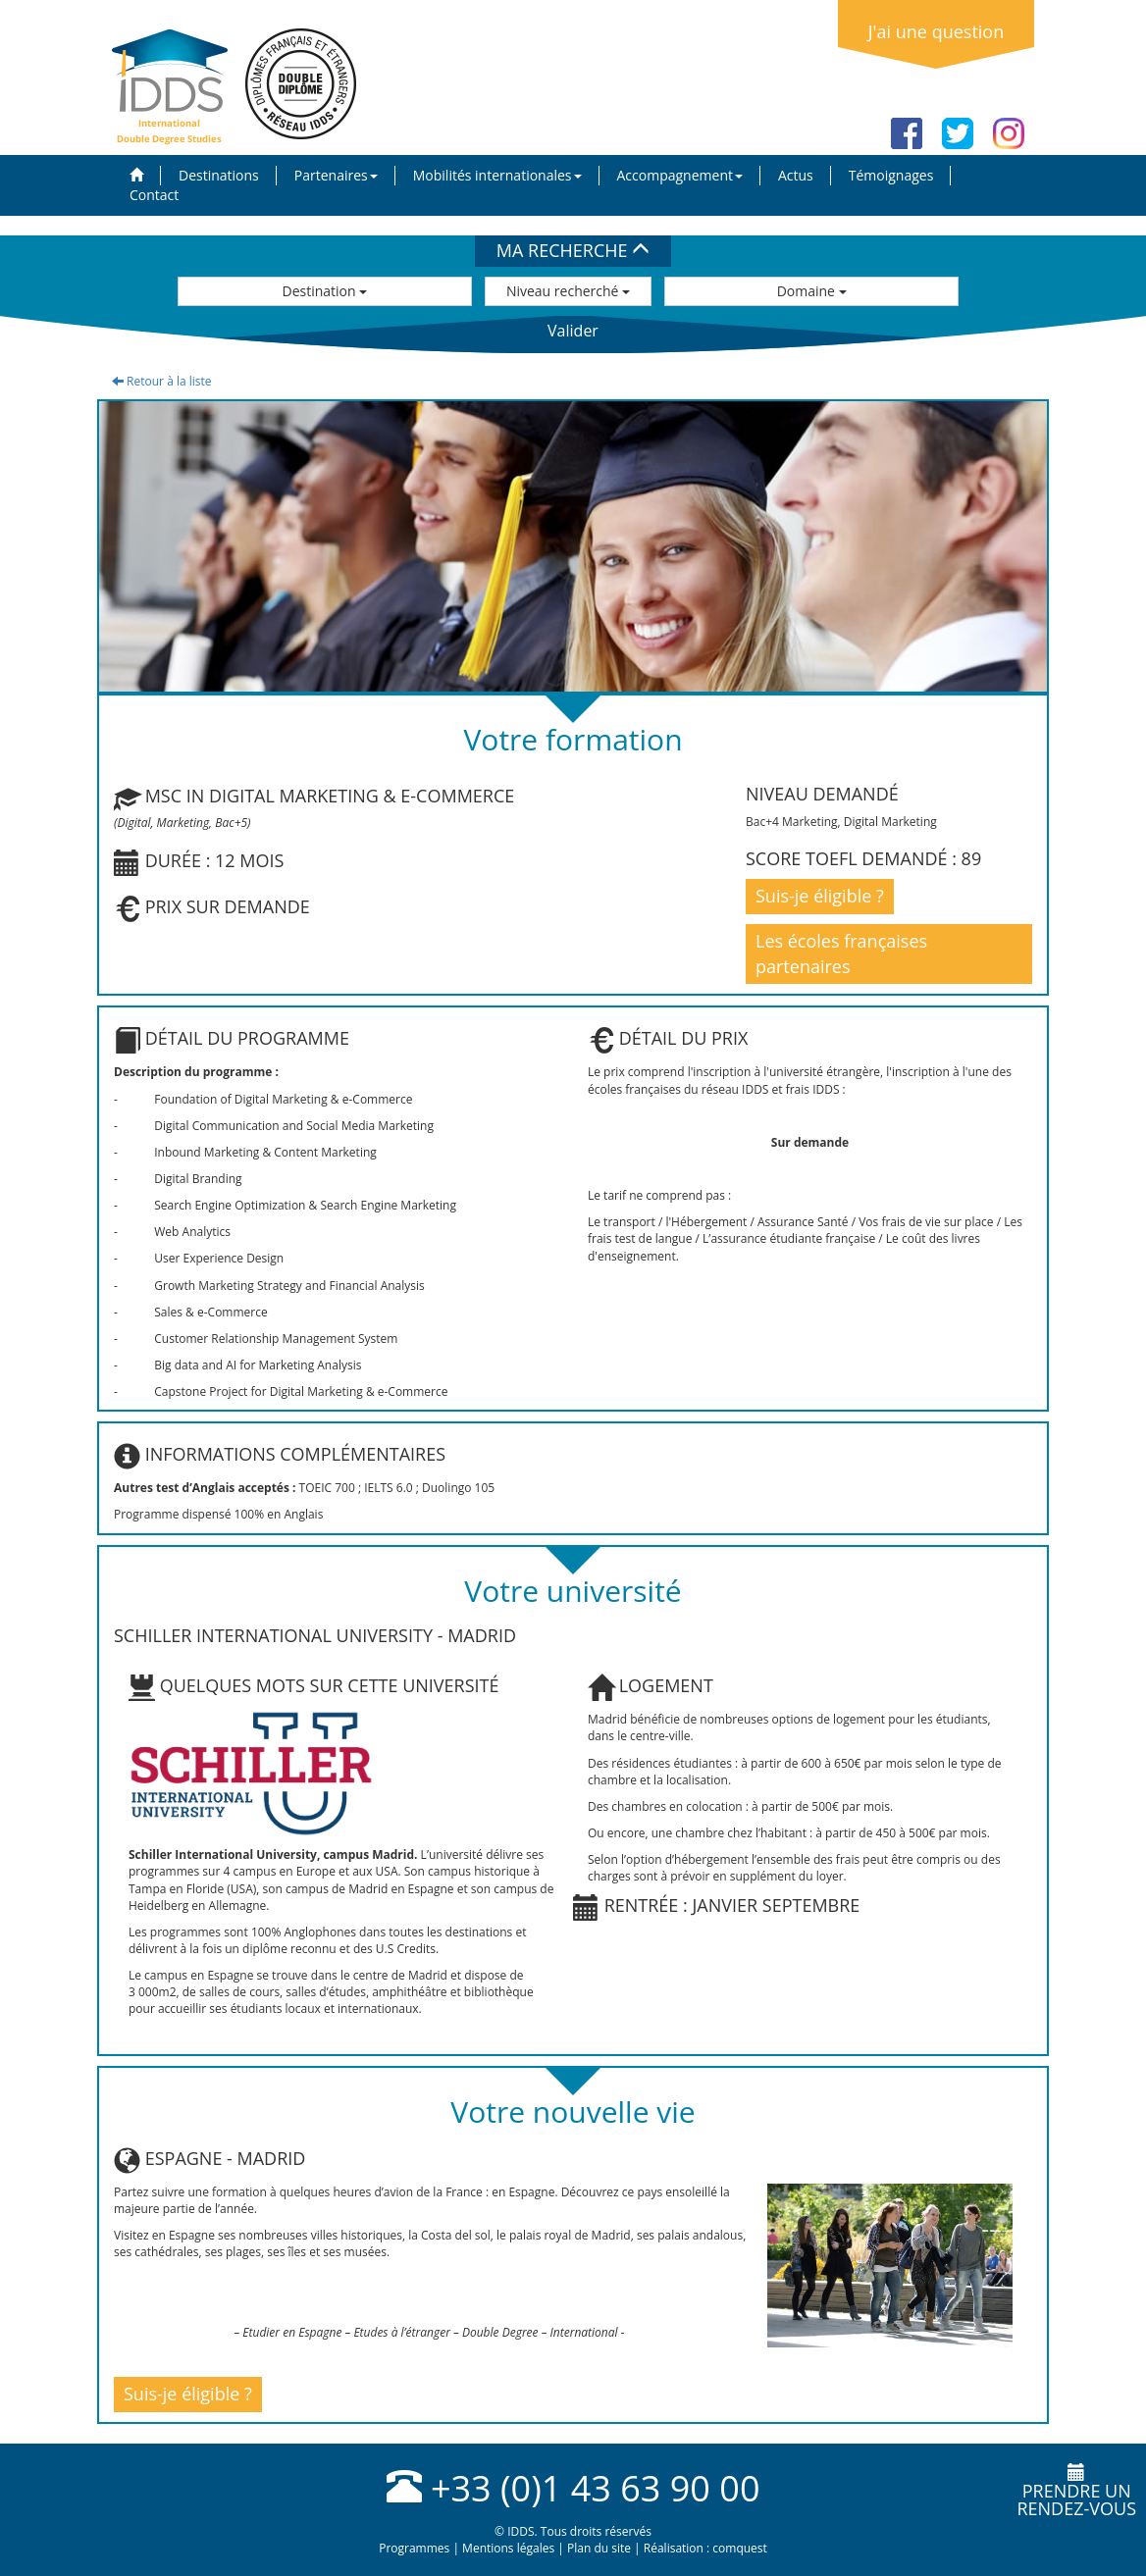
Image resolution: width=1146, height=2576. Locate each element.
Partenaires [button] (336, 175)
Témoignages (891, 175)
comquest (739, 2548)
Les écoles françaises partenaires (841, 953)
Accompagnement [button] (680, 175)
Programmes (414, 2548)
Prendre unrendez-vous (1076, 2491)
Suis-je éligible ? (819, 895)
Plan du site (599, 2548)
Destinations (219, 175)
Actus (795, 175)
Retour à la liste (162, 381)
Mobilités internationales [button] (497, 175)
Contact (154, 194)
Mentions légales (508, 2548)
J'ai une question (936, 31)
